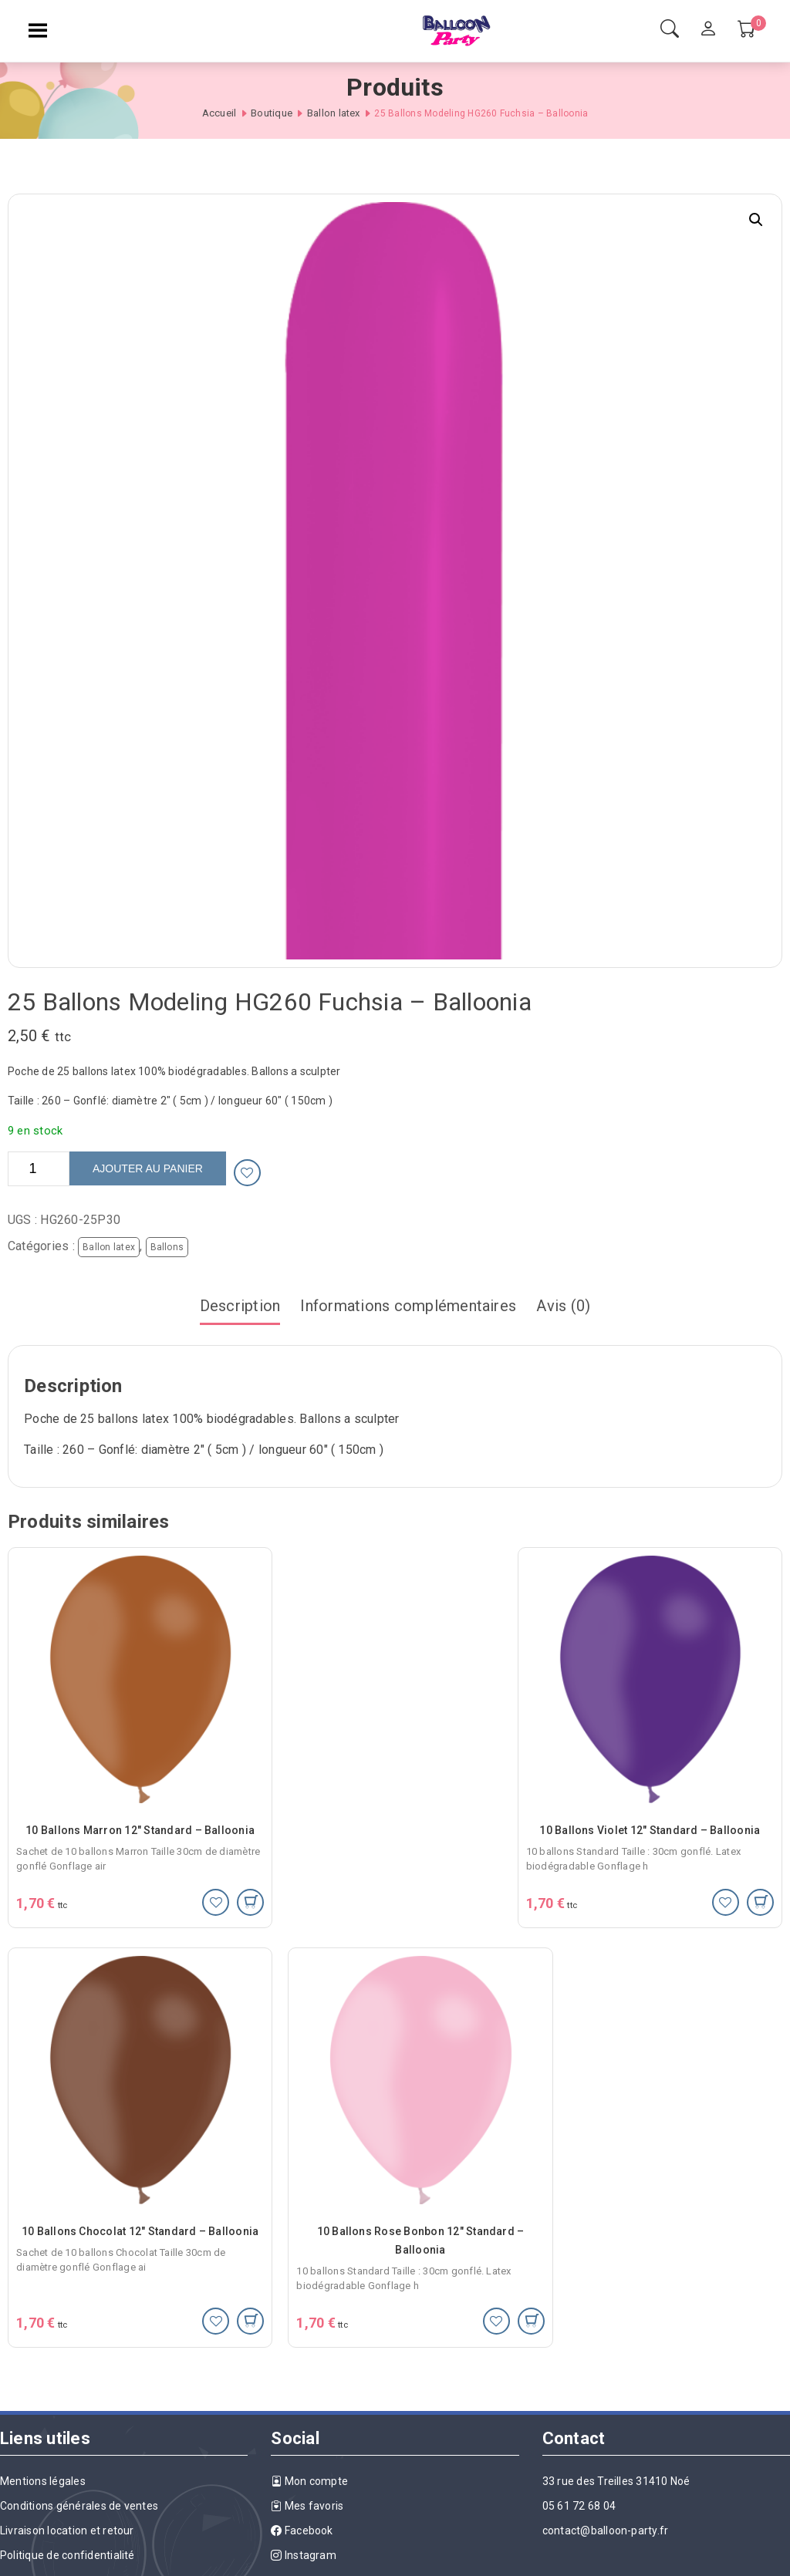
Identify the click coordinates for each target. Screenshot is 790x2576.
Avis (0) (563, 1305)
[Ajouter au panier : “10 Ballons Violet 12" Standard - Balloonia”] (489, 1887)
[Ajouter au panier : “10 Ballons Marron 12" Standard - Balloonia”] (217, 1887)
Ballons (167, 1247)
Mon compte (309, 2435)
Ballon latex (333, 113)
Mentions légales (43, 2435)
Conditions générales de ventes (79, 2459)
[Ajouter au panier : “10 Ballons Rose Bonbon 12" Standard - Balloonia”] (217, 2274)
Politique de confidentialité (67, 2509)
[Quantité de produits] (38, 1168)
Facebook (302, 2484)
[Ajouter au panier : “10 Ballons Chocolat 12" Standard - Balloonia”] (760, 1887)
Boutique (271, 113)
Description (240, 1305)
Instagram (303, 2509)
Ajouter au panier (148, 1168)
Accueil (219, 113)
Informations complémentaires (408, 1305)
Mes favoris (307, 2459)
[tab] (240, 1307)
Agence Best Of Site (737, 2559)
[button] (756, 220)
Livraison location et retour (67, 2484)
